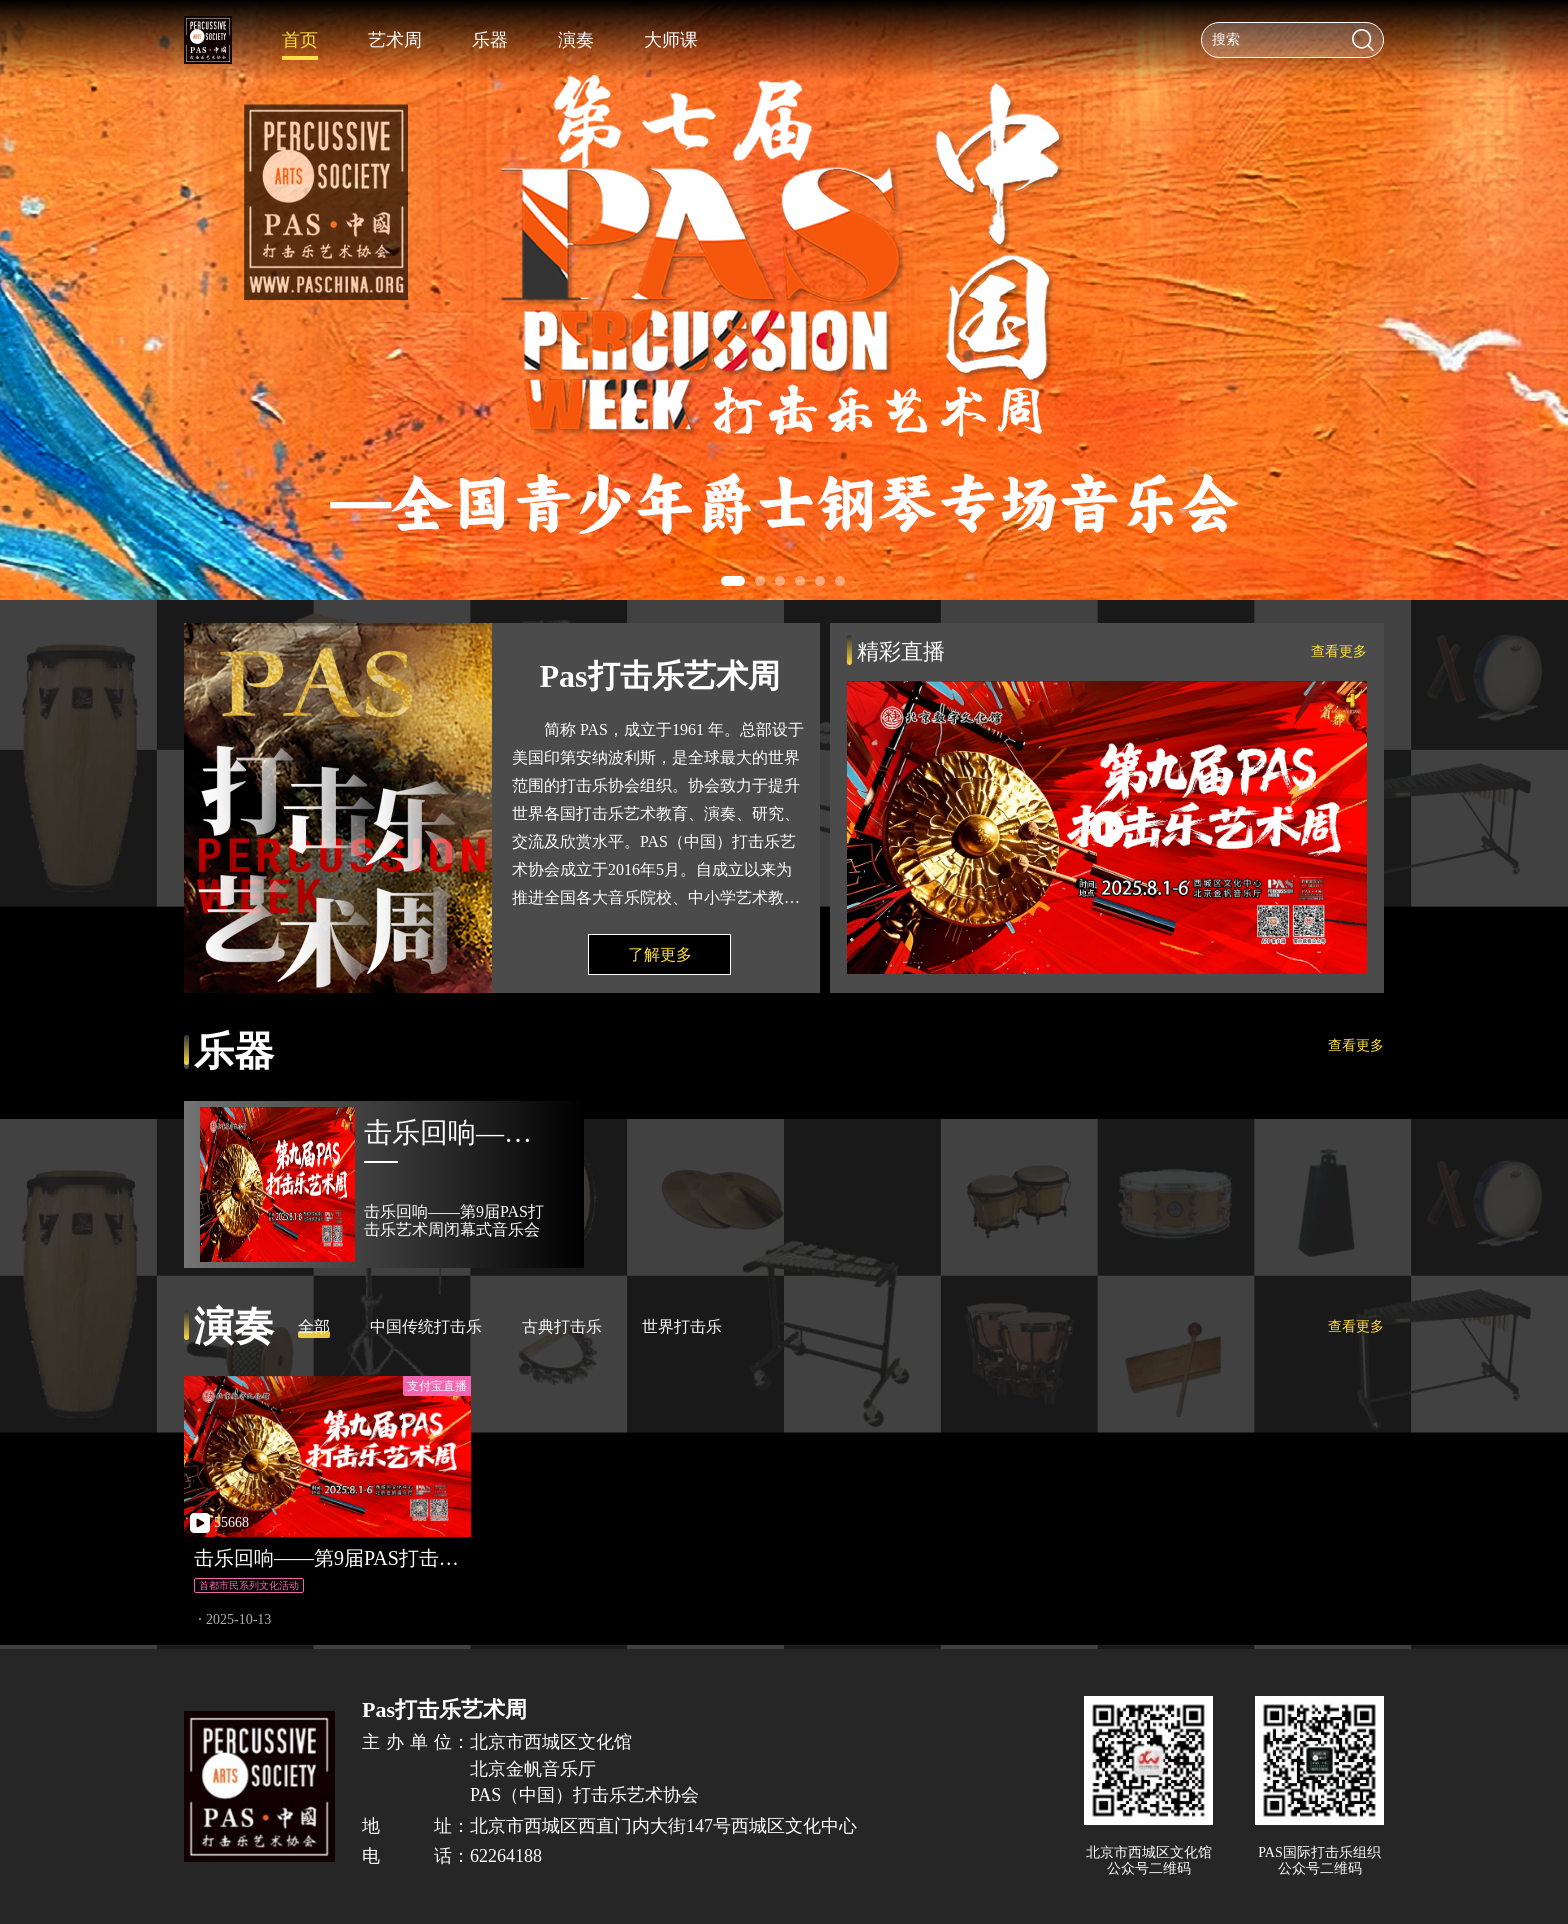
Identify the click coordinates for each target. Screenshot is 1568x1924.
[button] (733, 581)
